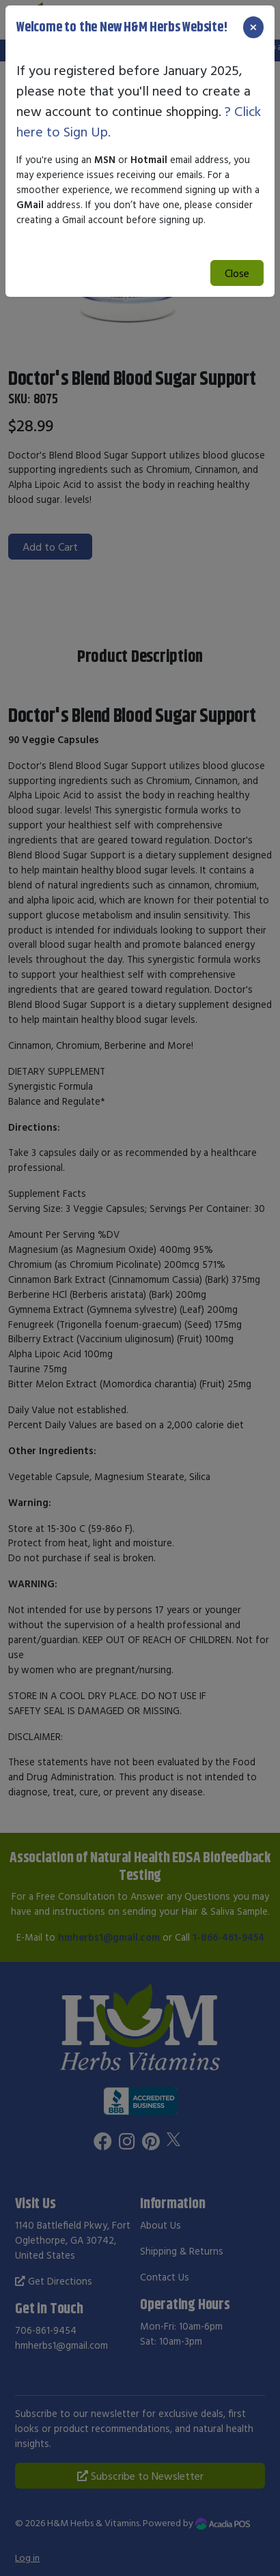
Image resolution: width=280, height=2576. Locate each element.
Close (237, 273)
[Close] (253, 27)
